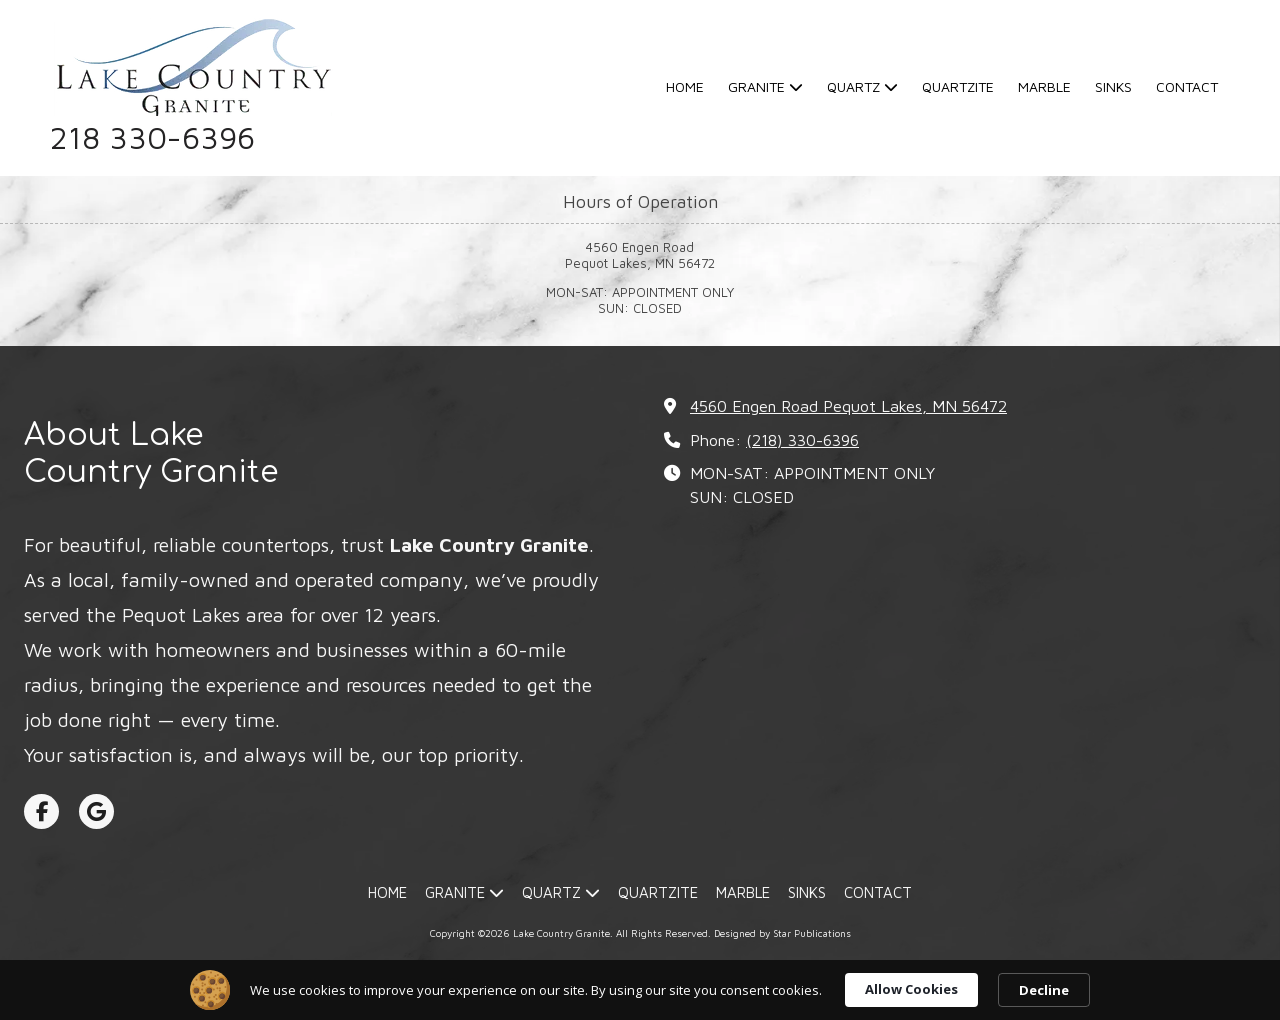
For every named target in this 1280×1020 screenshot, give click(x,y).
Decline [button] (1044, 990)
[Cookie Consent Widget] (640, 990)
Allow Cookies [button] (911, 989)
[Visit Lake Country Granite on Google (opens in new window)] (96, 811)
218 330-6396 (152, 137)
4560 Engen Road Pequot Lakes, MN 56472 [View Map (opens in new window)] (848, 405)
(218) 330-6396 (802, 439)
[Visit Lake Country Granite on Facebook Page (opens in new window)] (41, 811)
